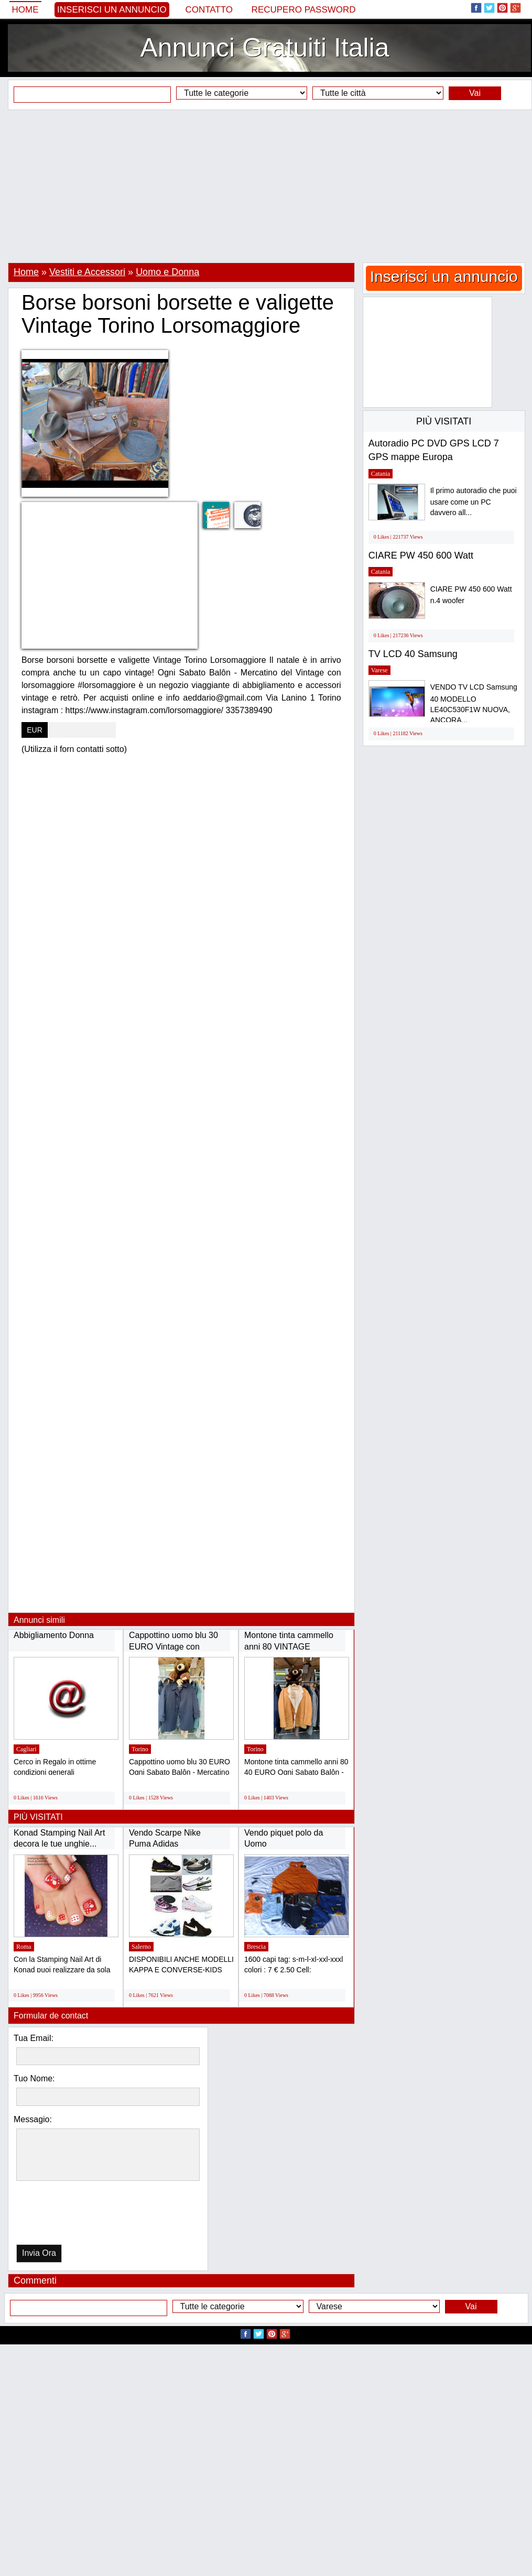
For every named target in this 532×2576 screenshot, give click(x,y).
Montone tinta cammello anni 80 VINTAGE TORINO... (288, 1646)
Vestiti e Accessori (87, 272)
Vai (475, 93)
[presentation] (70, 2215)
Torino (140, 1749)
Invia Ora (39, 2252)
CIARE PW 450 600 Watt (420, 555)
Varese (379, 670)
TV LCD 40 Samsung (413, 654)
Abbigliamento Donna (54, 1635)
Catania (380, 473)
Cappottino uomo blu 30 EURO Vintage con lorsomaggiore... (173, 1646)
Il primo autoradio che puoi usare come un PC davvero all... (473, 501)
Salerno (141, 1946)
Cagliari (26, 1749)
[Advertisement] (266, 186)
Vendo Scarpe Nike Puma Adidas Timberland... (165, 1844)
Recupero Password (304, 10)
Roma (23, 1946)
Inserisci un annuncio (112, 10)
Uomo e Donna (167, 272)
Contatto (209, 10)
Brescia (256, 1946)
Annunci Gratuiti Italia (264, 47)
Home (25, 10)
